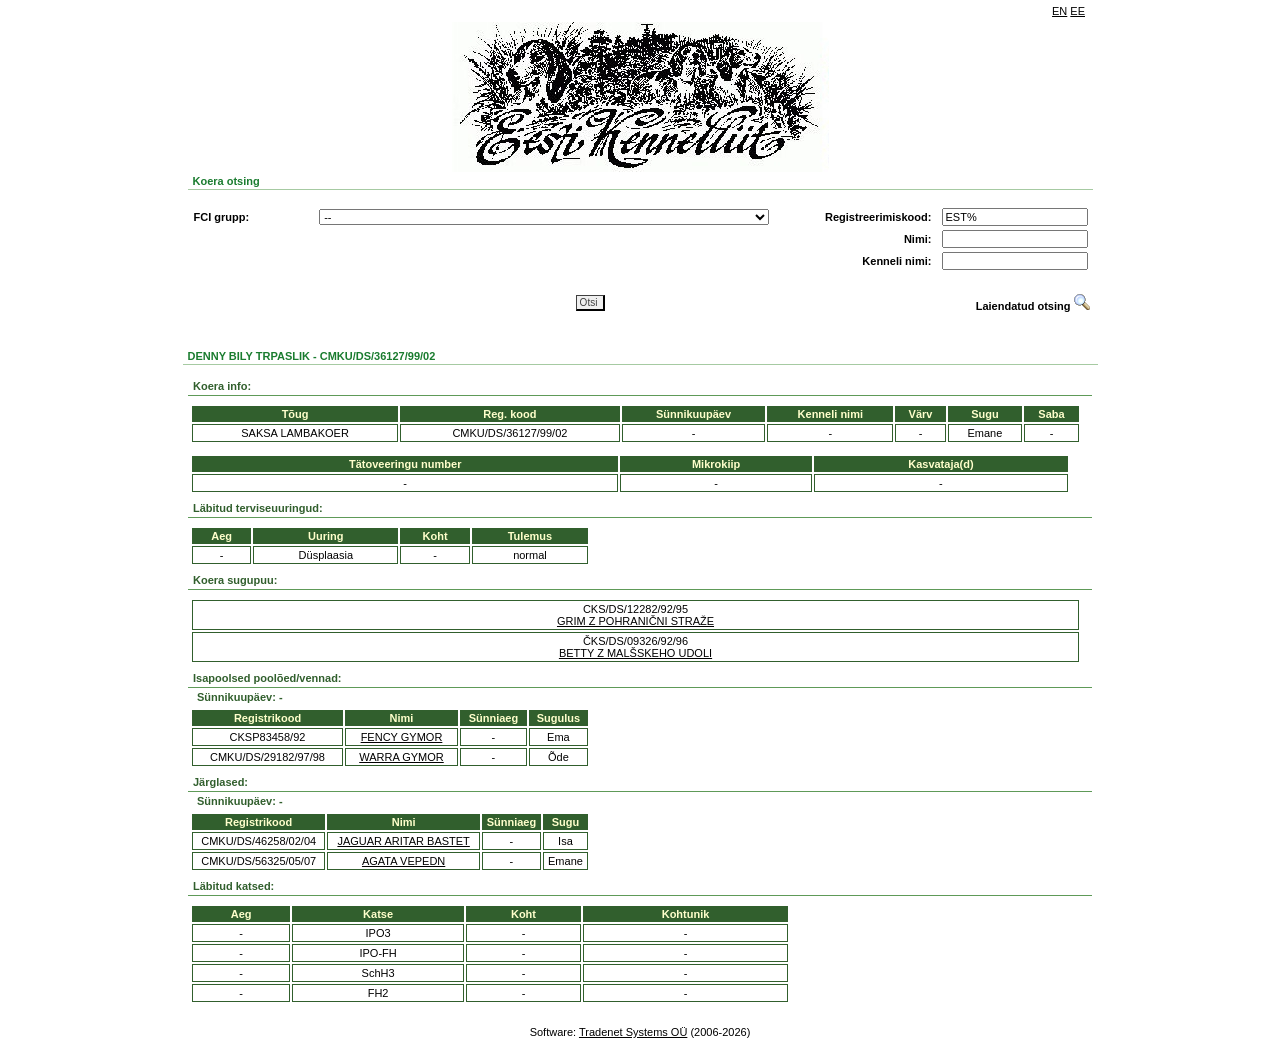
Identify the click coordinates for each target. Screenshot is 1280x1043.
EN (1059, 11)
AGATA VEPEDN (403, 861)
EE (1077, 11)
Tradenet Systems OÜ (633, 1032)
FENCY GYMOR (402, 737)
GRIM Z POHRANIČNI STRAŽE (635, 621)
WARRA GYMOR (401, 757)
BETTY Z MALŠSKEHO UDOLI (635, 653)
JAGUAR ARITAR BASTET (403, 841)
